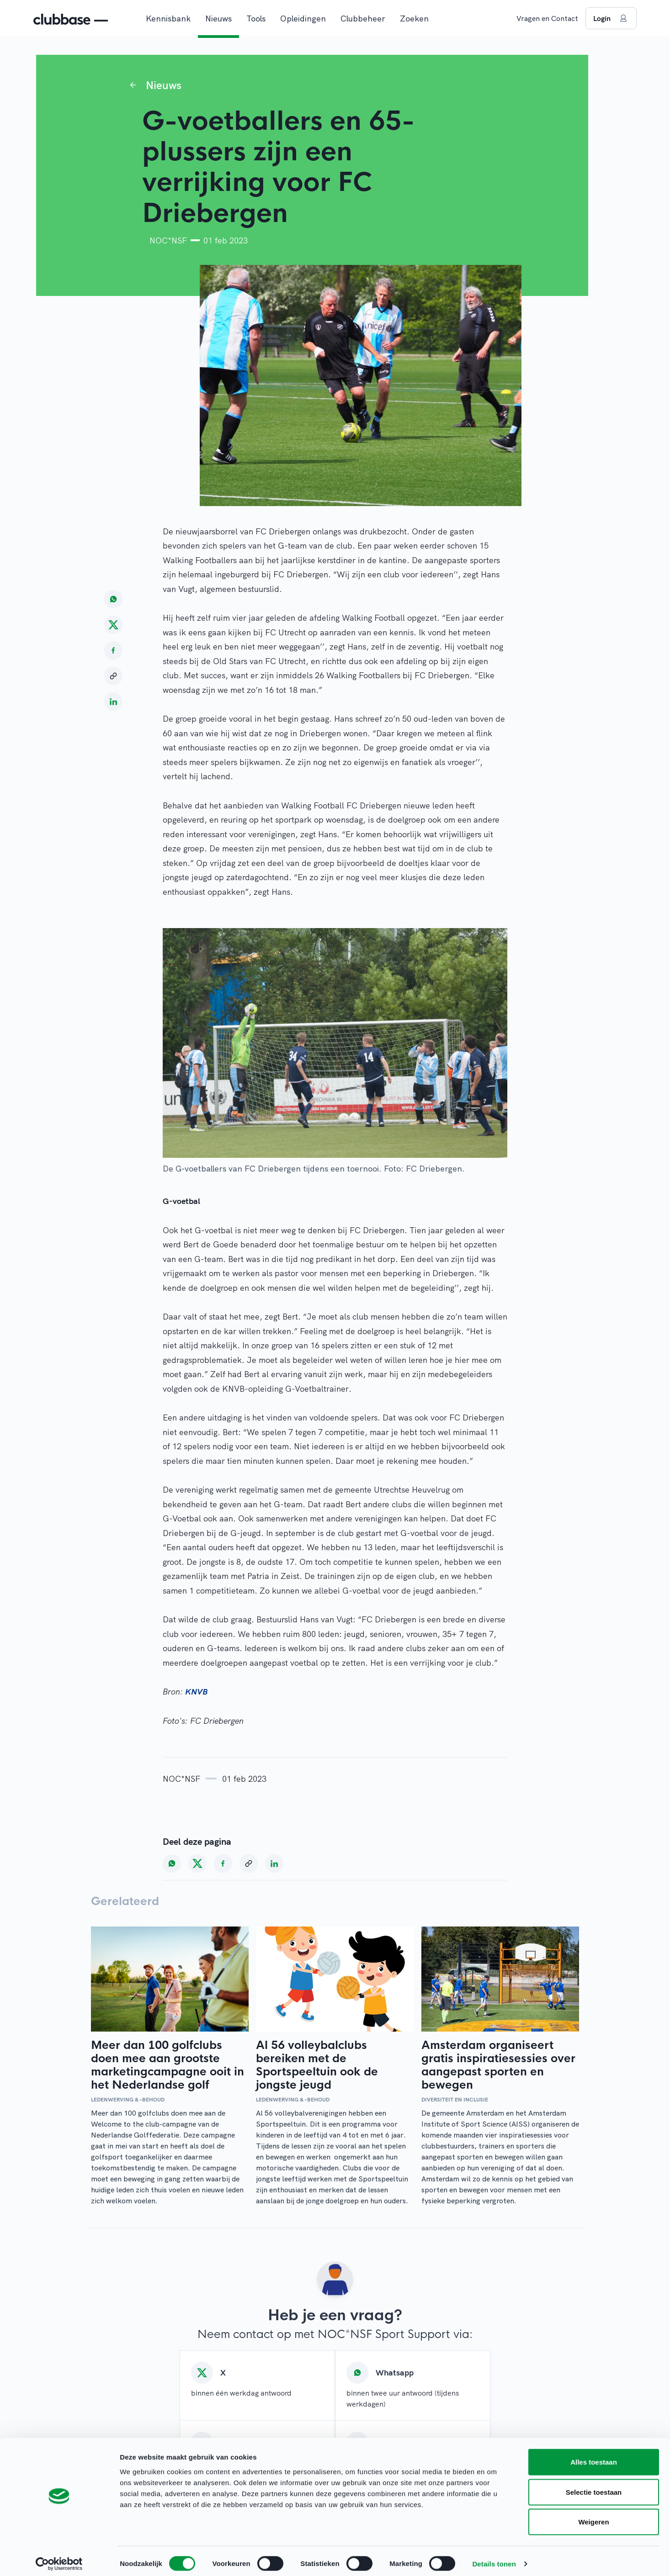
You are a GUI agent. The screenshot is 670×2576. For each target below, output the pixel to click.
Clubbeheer (362, 18)
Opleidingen (303, 18)
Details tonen (494, 2558)
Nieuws (218, 18)
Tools (256, 18)
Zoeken (414, 18)
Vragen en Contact (547, 18)
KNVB (196, 1691)
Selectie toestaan (594, 2486)
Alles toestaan (593, 2456)
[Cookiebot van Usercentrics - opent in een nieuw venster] (59, 2558)
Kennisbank (168, 18)
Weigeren (593, 2516)
